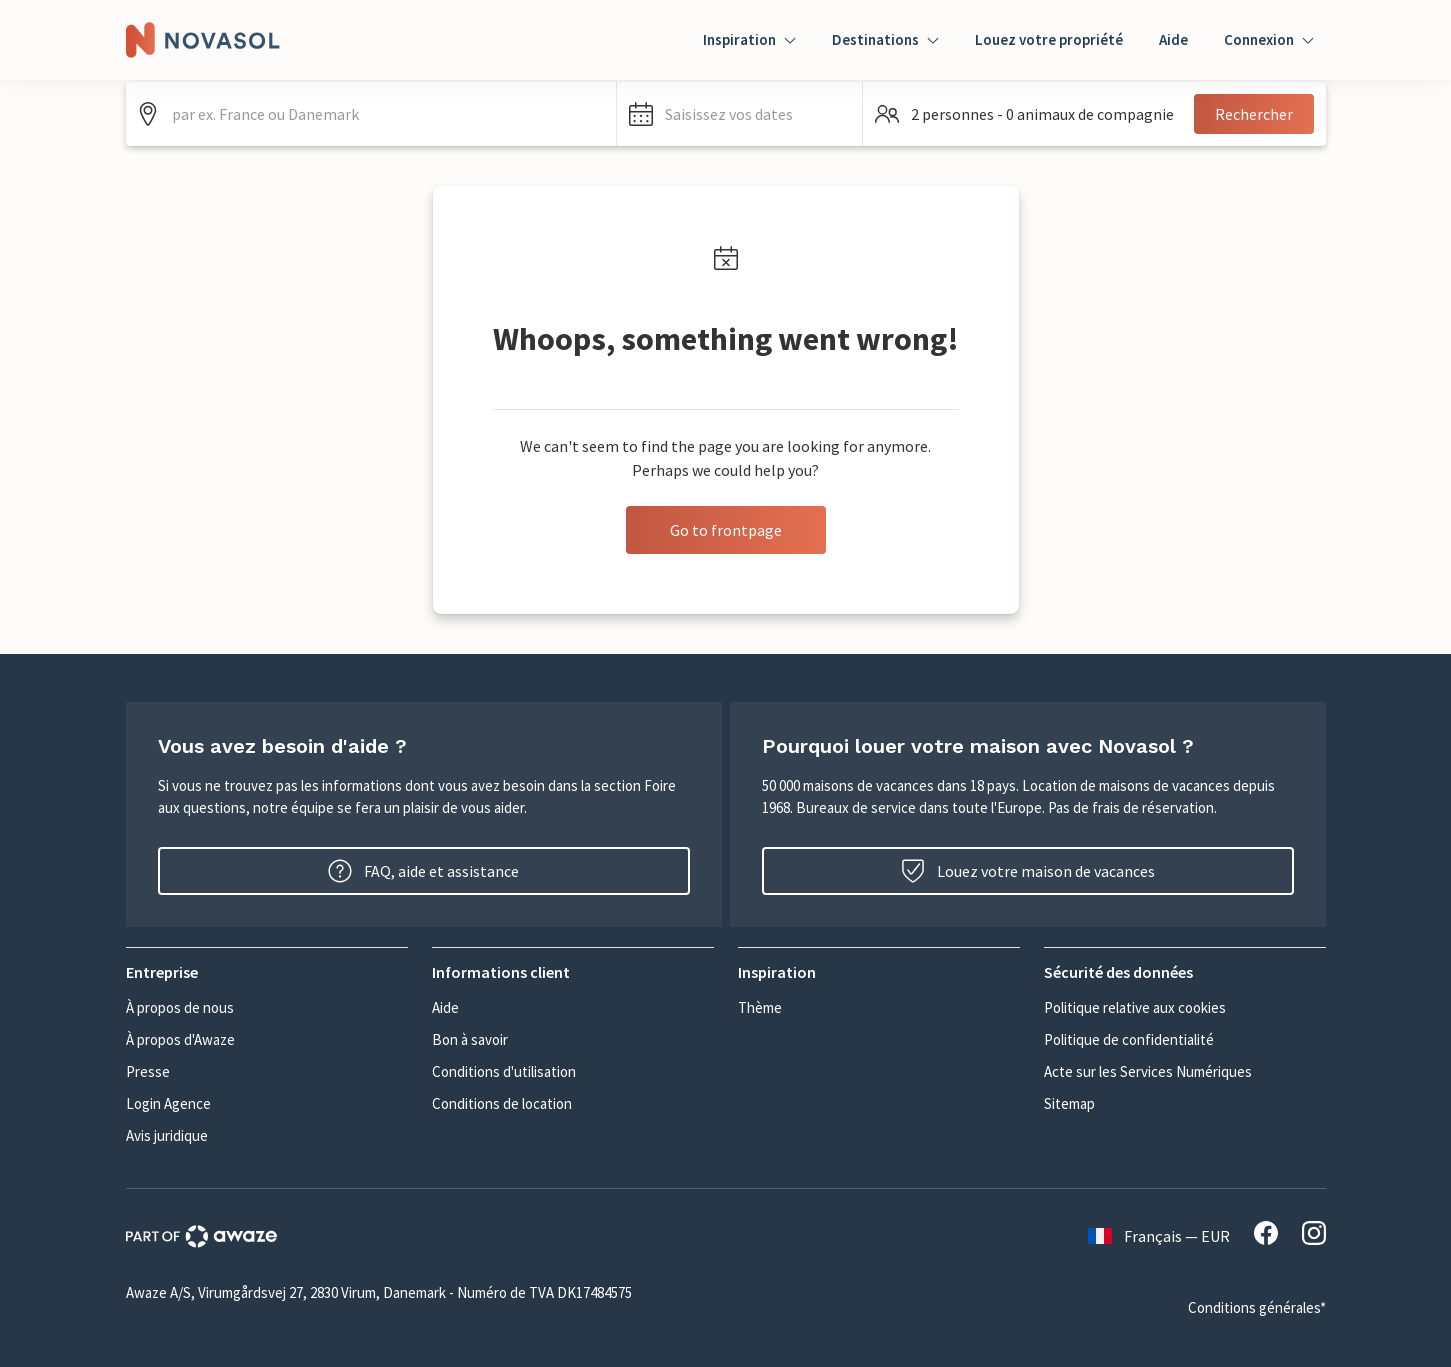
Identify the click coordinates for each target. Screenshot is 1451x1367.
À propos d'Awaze (180, 1039)
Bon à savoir (470, 1039)
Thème (760, 1007)
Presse (148, 1071)
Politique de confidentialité (1129, 1039)
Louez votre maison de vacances (1028, 871)
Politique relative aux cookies (1135, 1007)
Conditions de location (502, 1103)
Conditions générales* (1257, 1307)
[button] (739, 114)
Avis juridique (167, 1135)
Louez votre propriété (1049, 39)
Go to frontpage (726, 530)
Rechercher (1254, 114)
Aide (1173, 39)
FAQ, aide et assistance (423, 871)
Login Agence (168, 1103)
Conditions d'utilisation (504, 1071)
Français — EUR (1159, 1236)
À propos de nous (180, 1007)
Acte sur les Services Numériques (1148, 1071)
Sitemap (1069, 1103)
